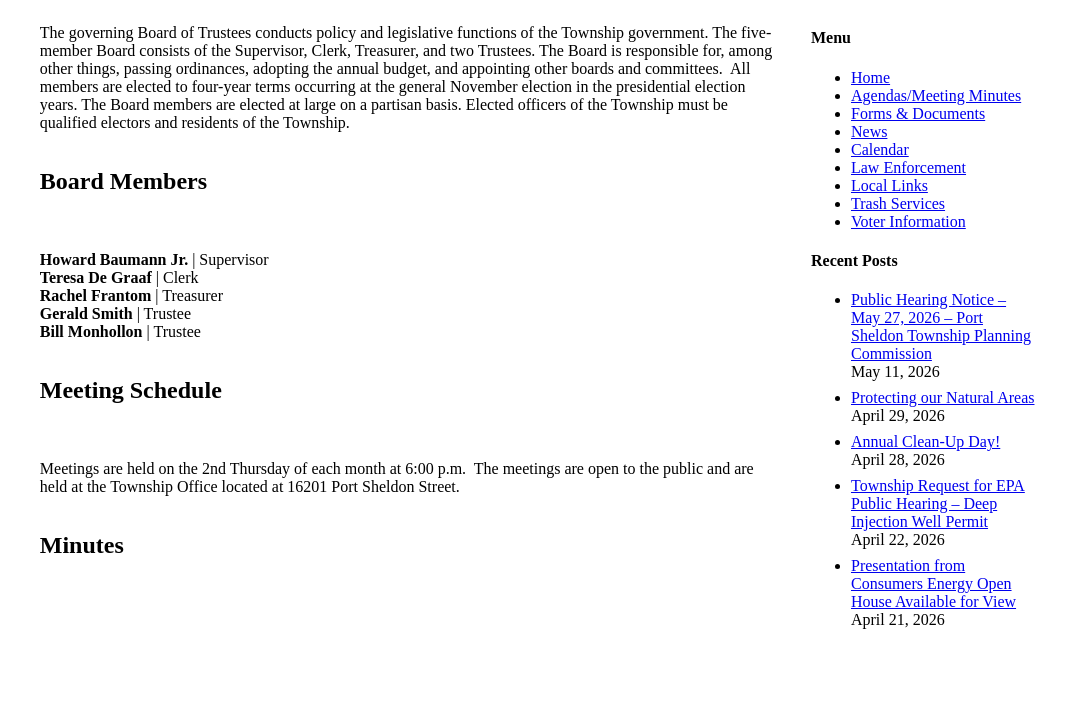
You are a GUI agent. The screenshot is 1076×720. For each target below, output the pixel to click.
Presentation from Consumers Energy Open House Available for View (933, 583)
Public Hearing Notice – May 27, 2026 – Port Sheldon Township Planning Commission (941, 326)
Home (870, 77)
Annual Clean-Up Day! (925, 441)
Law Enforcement (908, 167)
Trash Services (898, 203)
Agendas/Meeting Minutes (936, 95)
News (869, 131)
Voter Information (908, 221)
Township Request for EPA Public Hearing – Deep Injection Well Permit (938, 503)
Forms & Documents (918, 113)
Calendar (880, 149)
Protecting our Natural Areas (943, 397)
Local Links (889, 185)
